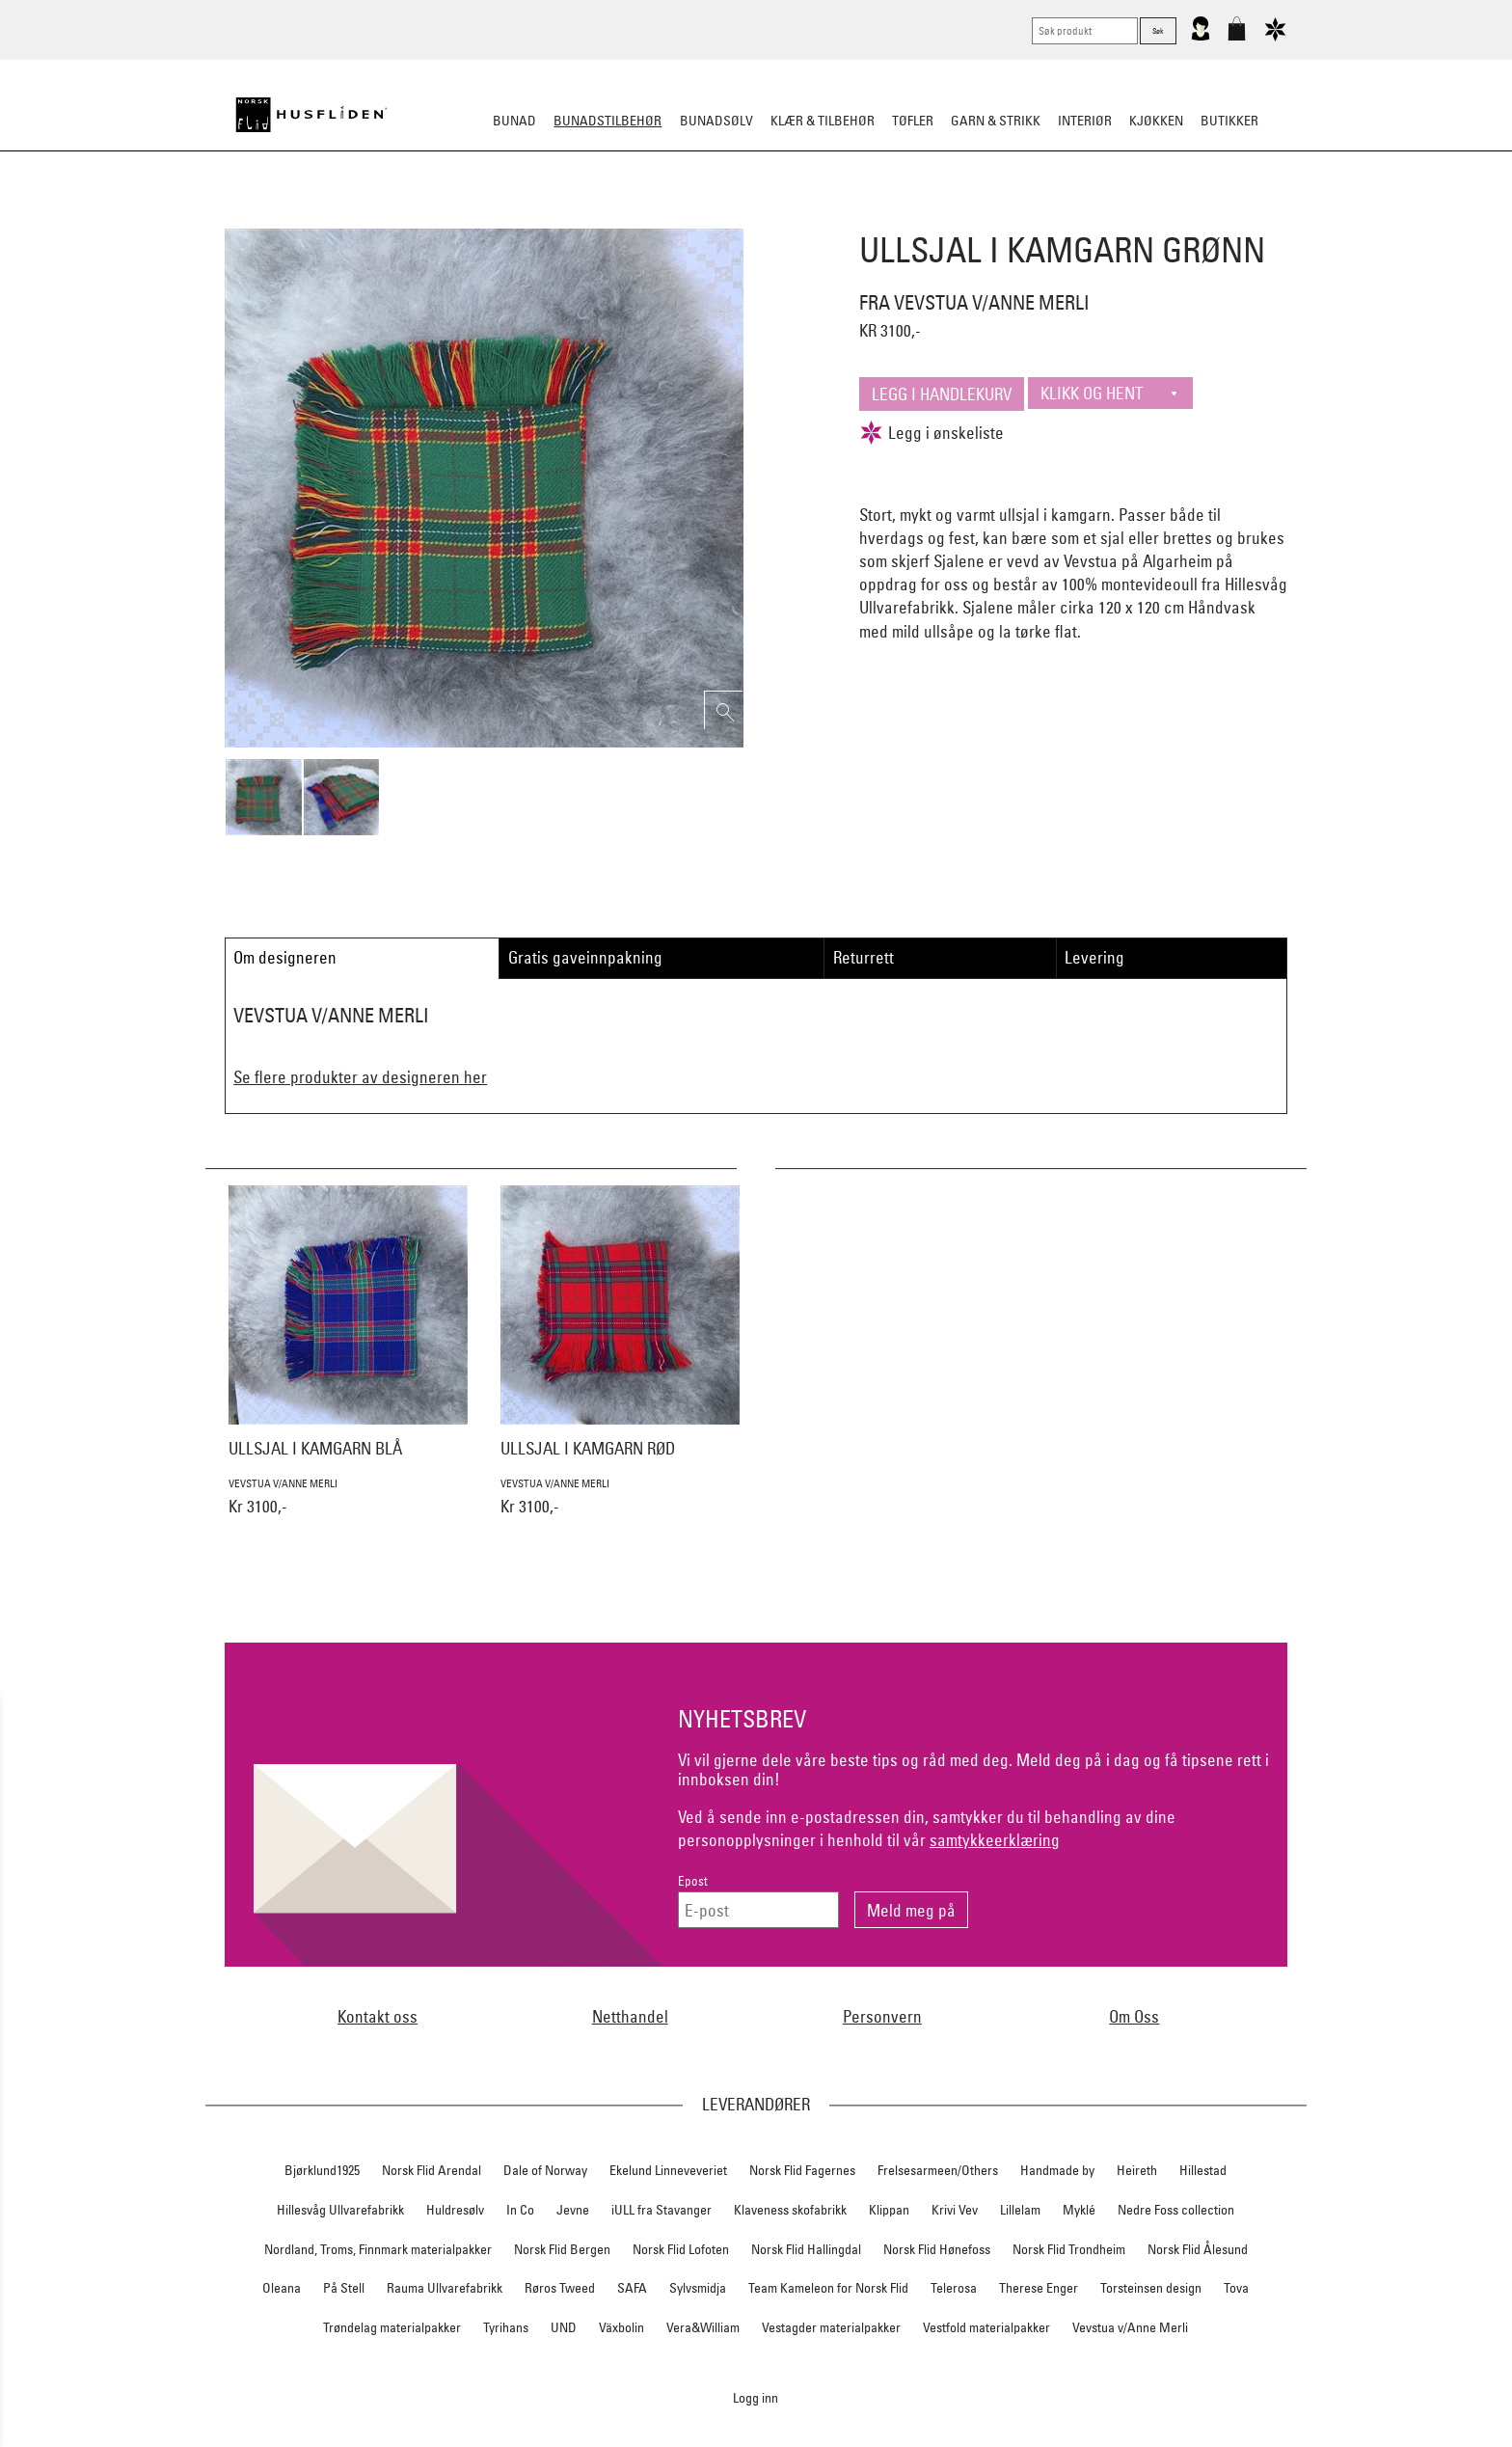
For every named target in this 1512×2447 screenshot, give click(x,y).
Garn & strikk (995, 120)
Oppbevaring (699, 216)
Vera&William (703, 2327)
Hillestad (1203, 2170)
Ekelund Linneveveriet (668, 2170)
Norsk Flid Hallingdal (806, 2249)
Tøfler (912, 120)
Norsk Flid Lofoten (681, 2249)
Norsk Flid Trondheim (1068, 2249)
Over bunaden (805, 216)
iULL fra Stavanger (661, 2209)
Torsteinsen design (1151, 2288)
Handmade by (1057, 2170)
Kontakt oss (378, 2016)
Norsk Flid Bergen (562, 2249)
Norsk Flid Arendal (431, 2170)
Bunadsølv (716, 120)
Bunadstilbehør (608, 120)
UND (564, 2327)
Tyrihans (505, 2327)
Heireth (1137, 2170)
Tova (1236, 2288)
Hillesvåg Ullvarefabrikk (340, 2209)
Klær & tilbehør (822, 120)
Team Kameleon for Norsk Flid (828, 2288)
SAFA (632, 2288)
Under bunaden (920, 216)
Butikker (1229, 120)
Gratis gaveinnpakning (585, 957)
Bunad (514, 120)
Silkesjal (609, 216)
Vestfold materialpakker (986, 2327)
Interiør (1085, 120)
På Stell (343, 2288)
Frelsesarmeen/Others (938, 2170)
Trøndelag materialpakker (392, 2327)
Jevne (572, 2209)
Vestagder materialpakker (831, 2327)
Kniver (1009, 216)
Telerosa (954, 2288)
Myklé (1079, 2209)
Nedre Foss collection (1176, 2209)
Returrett (863, 957)
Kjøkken (1156, 120)
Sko (398, 216)
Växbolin (621, 2327)
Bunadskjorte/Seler (494, 216)
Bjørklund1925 (322, 2170)
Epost (693, 1881)
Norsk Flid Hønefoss (936, 2249)
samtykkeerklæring (995, 1840)
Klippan (889, 2209)
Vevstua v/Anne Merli (1130, 2327)
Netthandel (630, 2016)
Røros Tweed (560, 2288)
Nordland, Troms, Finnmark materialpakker (378, 2249)
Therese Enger (1038, 2288)
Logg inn (755, 2397)
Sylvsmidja (697, 2288)
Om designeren (285, 957)
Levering (1094, 957)
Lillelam (1020, 2209)
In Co (520, 2209)
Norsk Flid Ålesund (1198, 2249)
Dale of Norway (545, 2170)
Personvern (882, 2016)
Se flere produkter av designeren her (360, 1077)
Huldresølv (455, 2209)
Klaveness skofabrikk (790, 2209)
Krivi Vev (955, 2209)
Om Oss (1134, 2016)
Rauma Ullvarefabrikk (444, 2288)
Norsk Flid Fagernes (802, 2170)
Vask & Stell (1087, 216)
